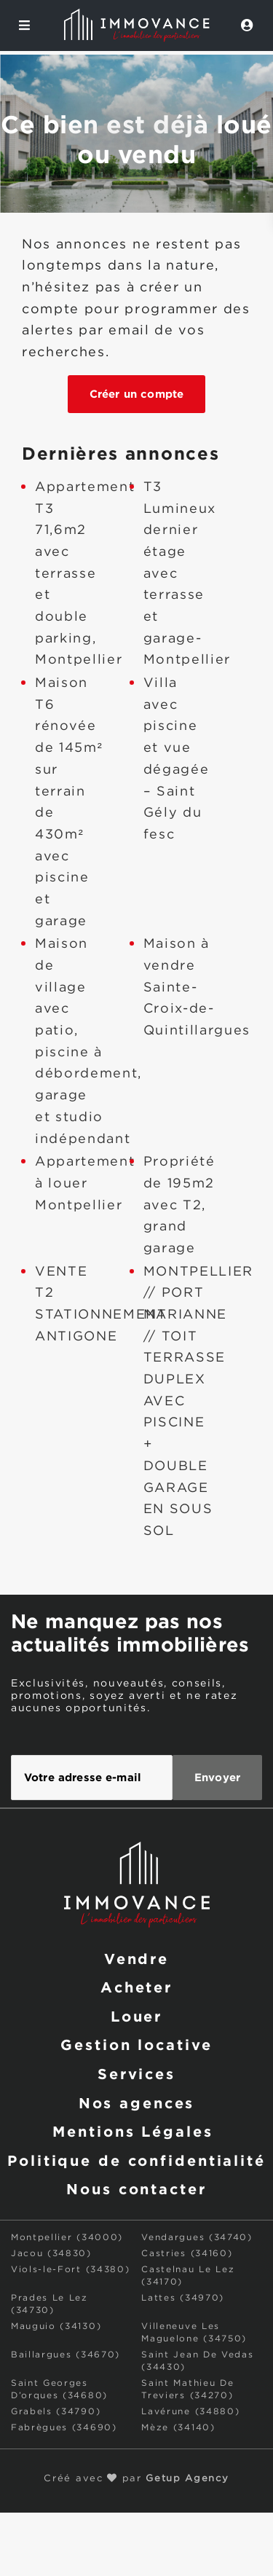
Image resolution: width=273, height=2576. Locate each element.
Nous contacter (136, 2188)
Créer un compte (136, 394)
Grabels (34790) (55, 2412)
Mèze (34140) (178, 2428)
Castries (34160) (186, 2254)
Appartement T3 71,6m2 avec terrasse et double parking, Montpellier (85, 574)
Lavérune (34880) (190, 2412)
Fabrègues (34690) (64, 2428)
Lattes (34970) (182, 2298)
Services (136, 2073)
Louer (136, 2016)
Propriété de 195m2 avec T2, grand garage (179, 1205)
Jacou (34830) (51, 2254)
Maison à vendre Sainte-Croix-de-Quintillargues (197, 987)
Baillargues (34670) (65, 2355)
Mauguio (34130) (56, 2326)
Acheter (136, 1987)
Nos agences (137, 2102)
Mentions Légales (132, 2131)
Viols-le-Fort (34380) (70, 2270)
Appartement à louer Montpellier (85, 1183)
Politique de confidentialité (136, 2160)
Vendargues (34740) (196, 2238)
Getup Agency (187, 2479)
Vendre (136, 1958)
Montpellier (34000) (67, 2238)
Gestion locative (136, 2044)
